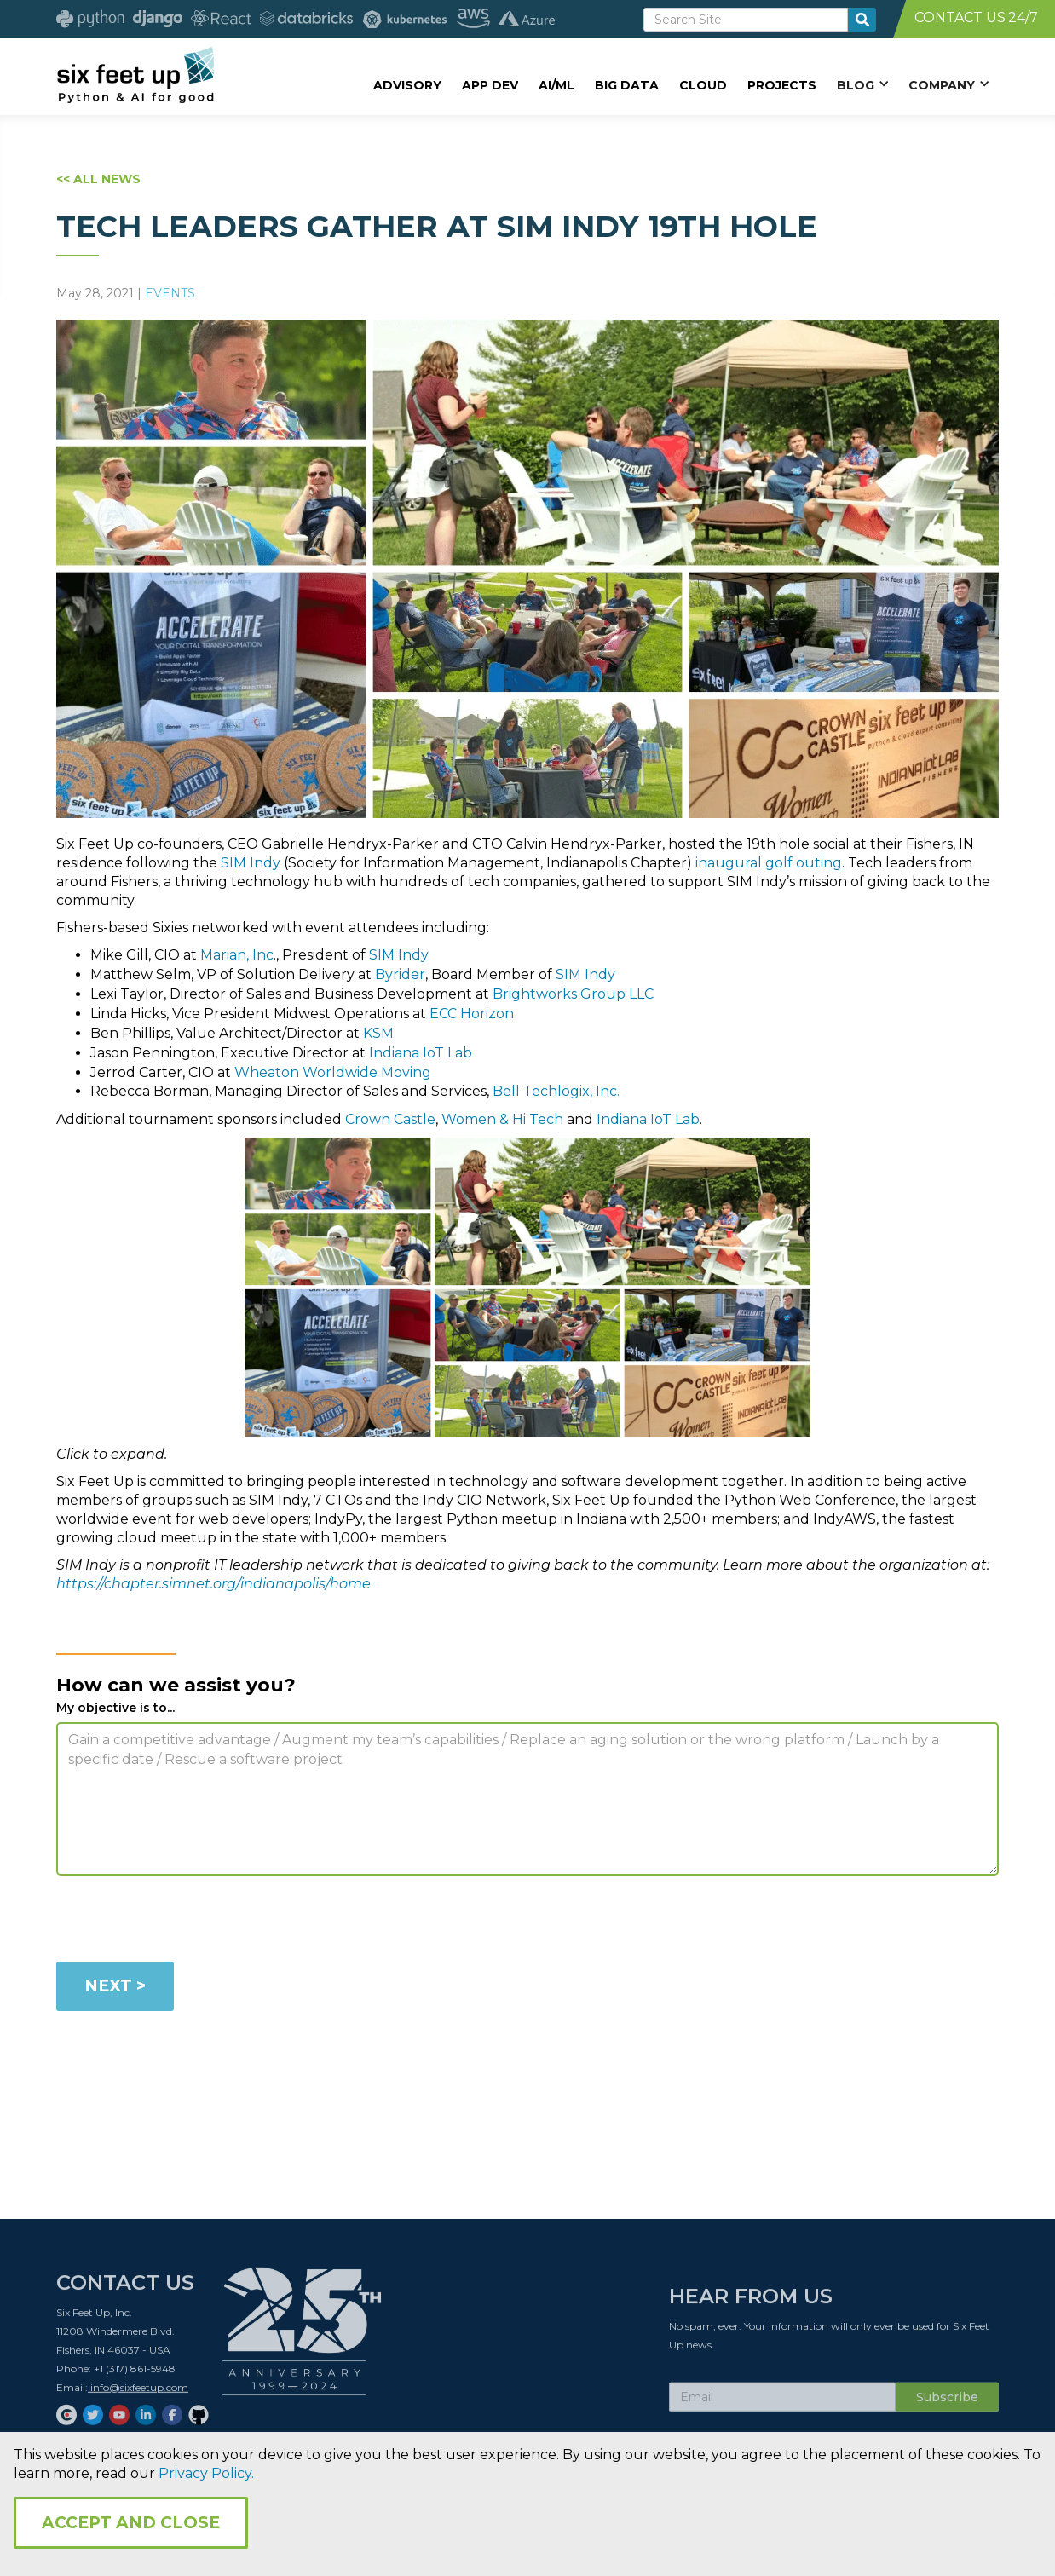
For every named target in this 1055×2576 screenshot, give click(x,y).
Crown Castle (390, 1119)
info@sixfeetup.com (138, 2392)
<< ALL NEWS (98, 179)
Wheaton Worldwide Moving (332, 1072)
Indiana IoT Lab (420, 1053)
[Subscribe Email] (782, 2402)
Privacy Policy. (206, 2473)
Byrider (400, 974)
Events (170, 293)
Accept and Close (131, 2523)
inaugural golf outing (768, 863)
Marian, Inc (237, 955)
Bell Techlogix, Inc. (556, 1091)
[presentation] (185, 1921)
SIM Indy (250, 863)
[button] (862, 84)
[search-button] (862, 20)
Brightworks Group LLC (573, 994)
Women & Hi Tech (502, 1119)
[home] (135, 74)
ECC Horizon (471, 1014)
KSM (378, 1033)
